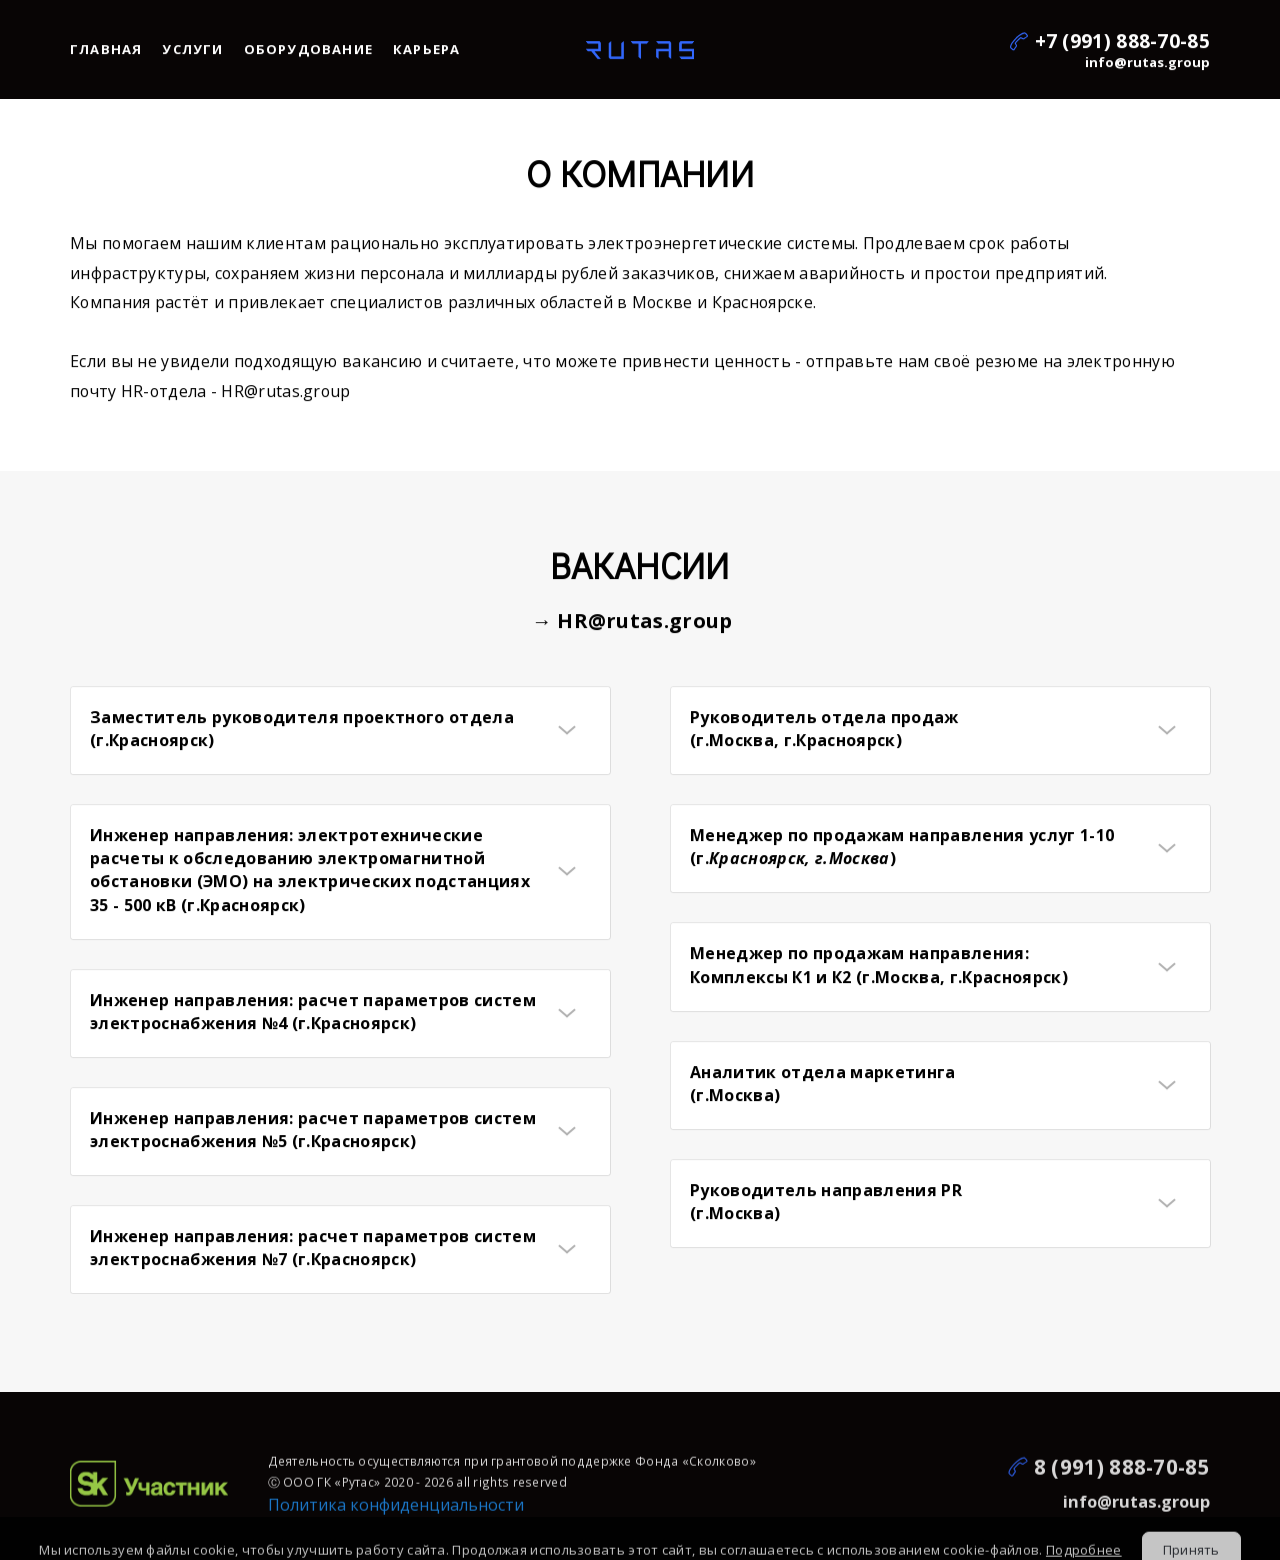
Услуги (192, 53)
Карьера (426, 53)
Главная (106, 53)
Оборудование (308, 53)
